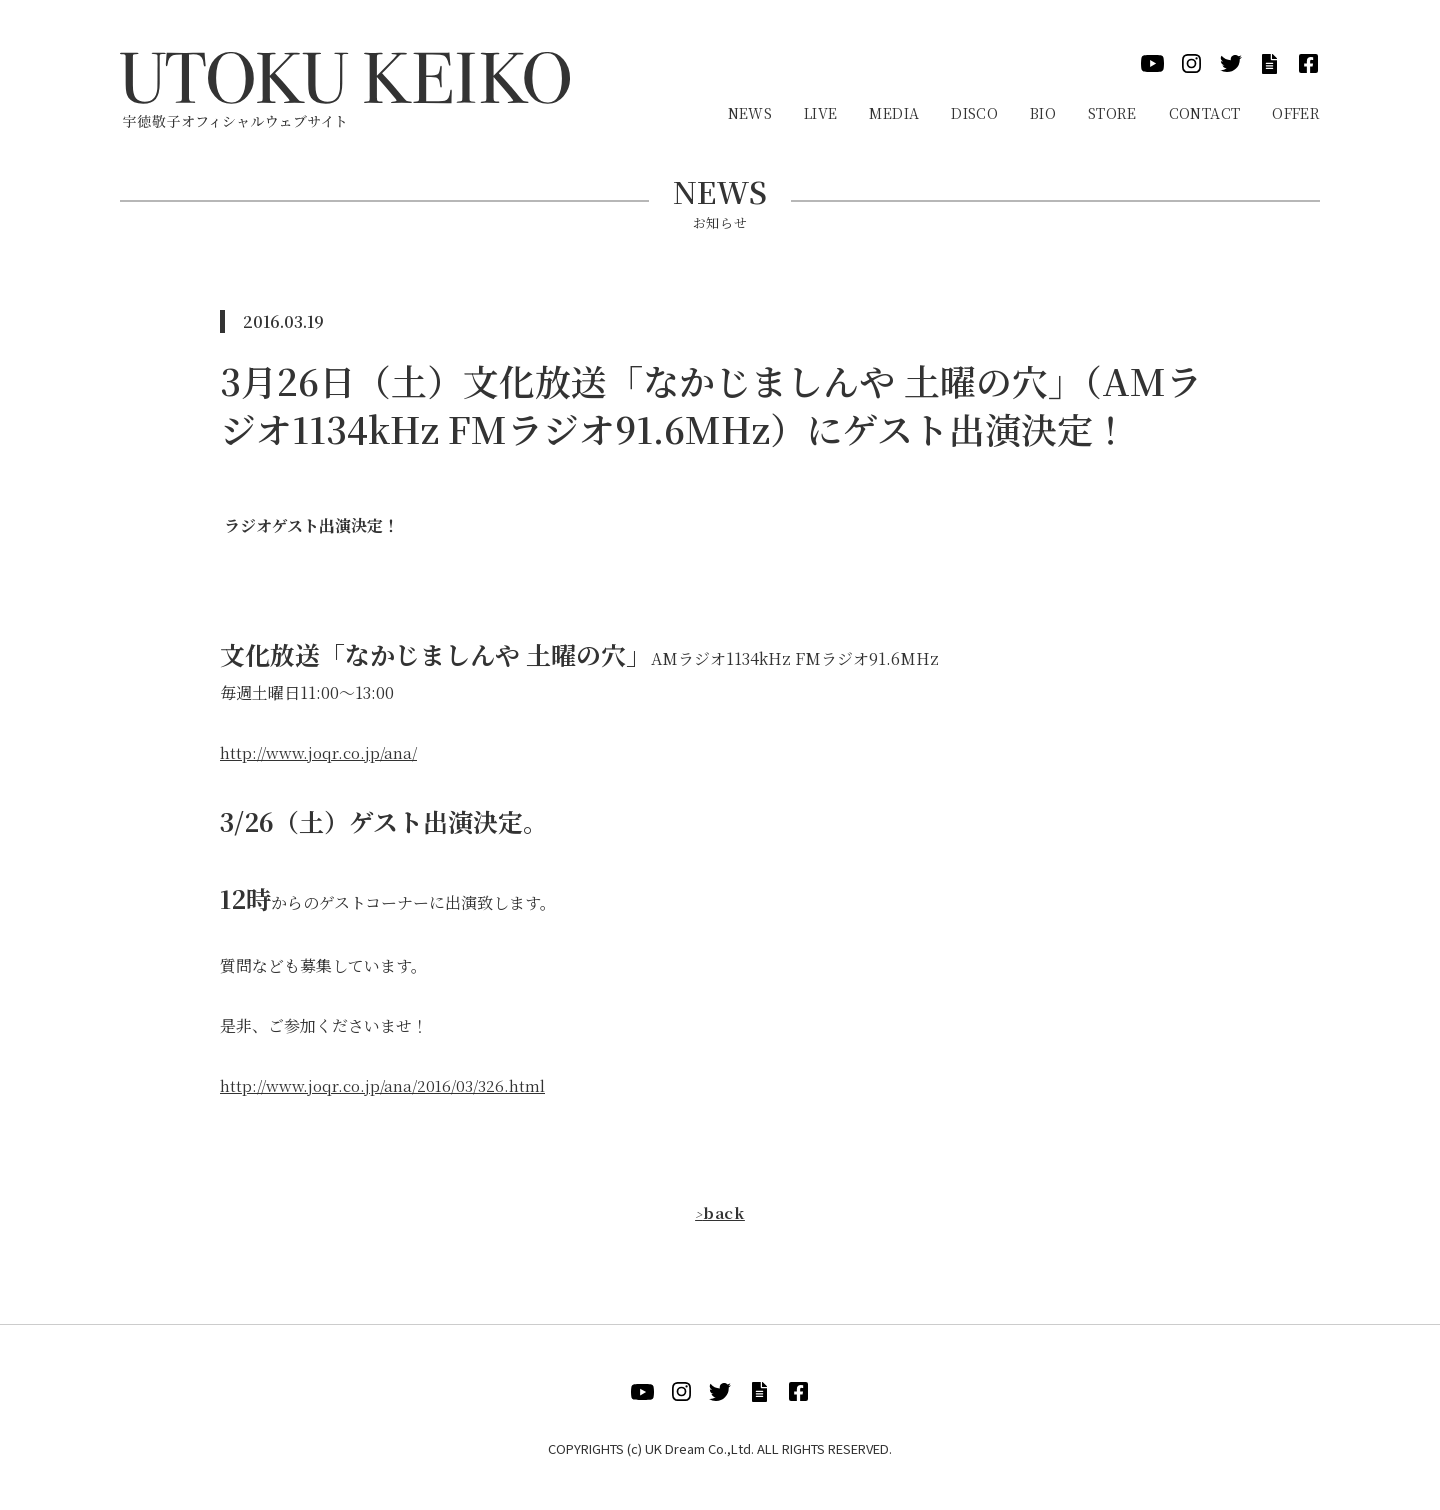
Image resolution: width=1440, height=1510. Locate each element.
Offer (1296, 113)
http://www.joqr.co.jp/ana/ (321, 752)
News (750, 113)
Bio (1043, 113)
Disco (974, 113)
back (719, 1212)
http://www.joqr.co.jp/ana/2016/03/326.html (387, 1085)
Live (820, 113)
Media (894, 113)
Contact (1204, 113)
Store (1112, 113)
